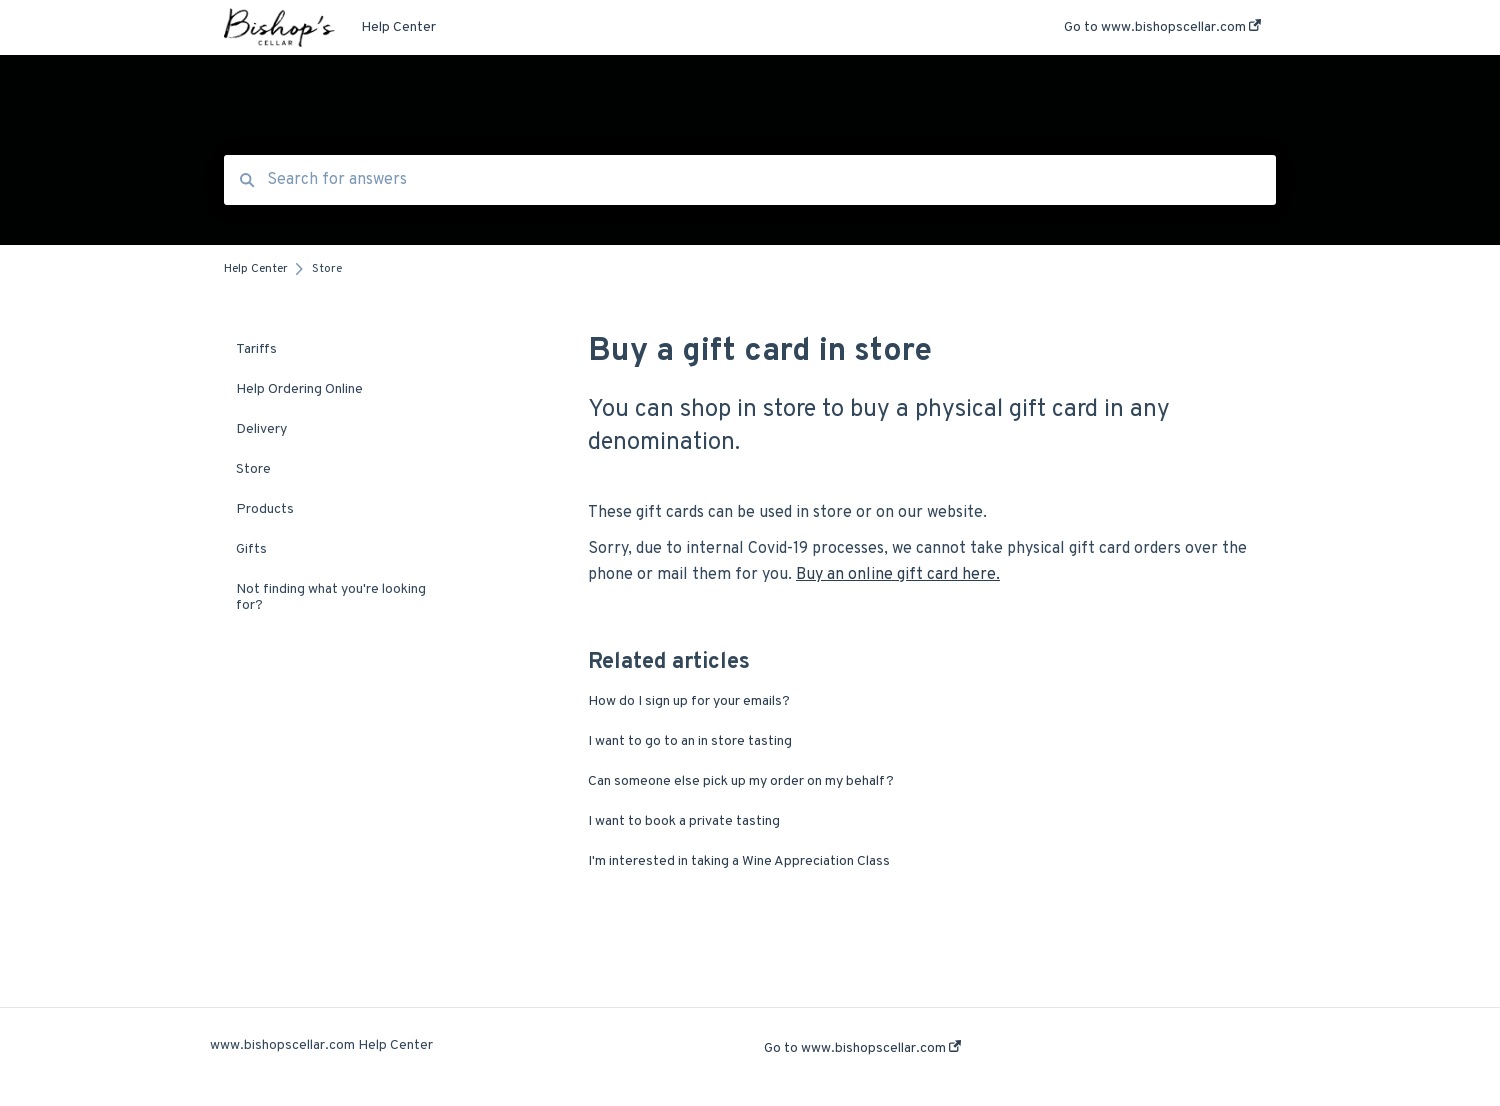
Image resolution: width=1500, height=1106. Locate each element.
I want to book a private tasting (684, 821)
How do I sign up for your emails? (689, 701)
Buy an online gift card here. (898, 575)
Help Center (398, 27)
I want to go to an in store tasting (690, 741)
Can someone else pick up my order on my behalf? (741, 781)
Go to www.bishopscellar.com (862, 1048)
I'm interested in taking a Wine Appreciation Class (739, 861)
